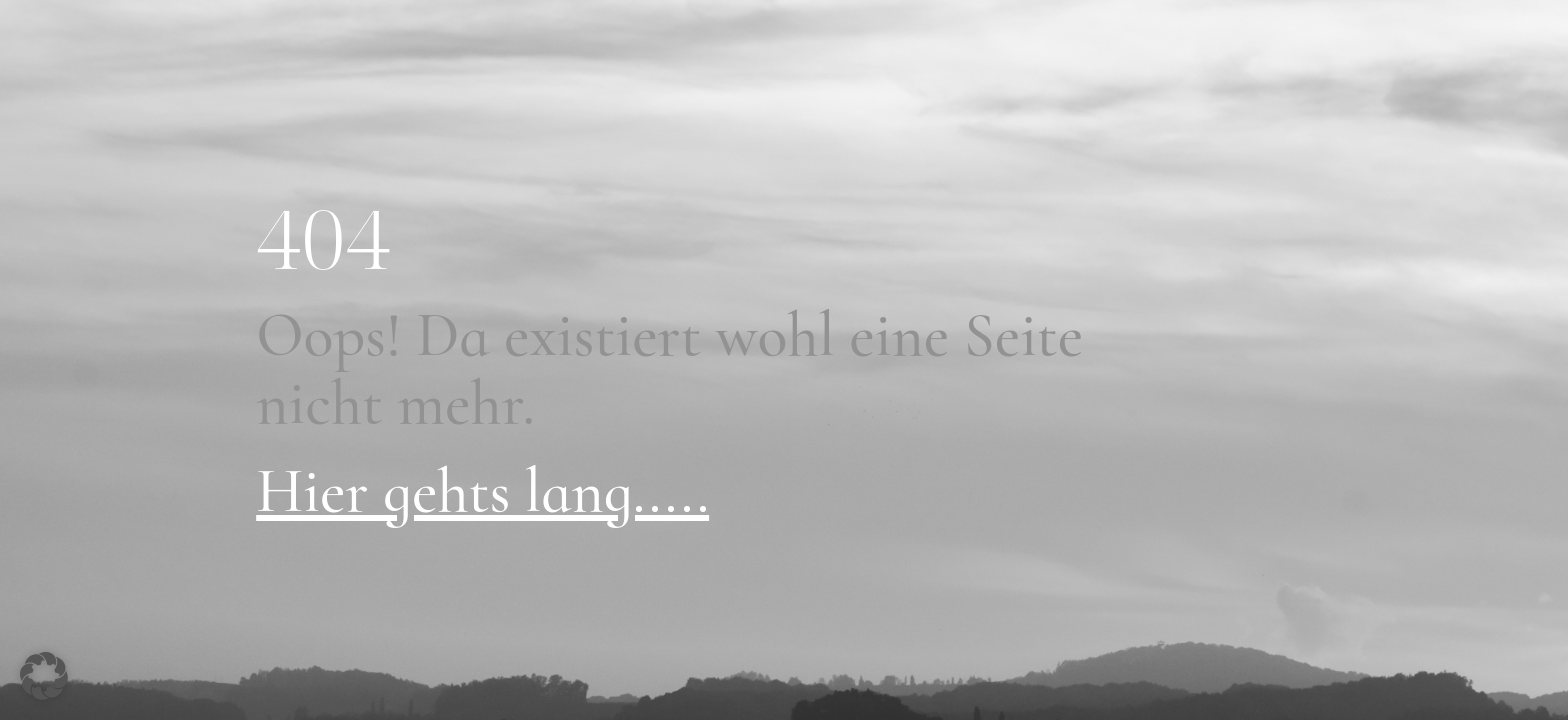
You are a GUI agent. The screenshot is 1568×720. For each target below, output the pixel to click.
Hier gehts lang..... (482, 491)
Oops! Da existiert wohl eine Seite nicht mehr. (669, 369)
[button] (44, 676)
